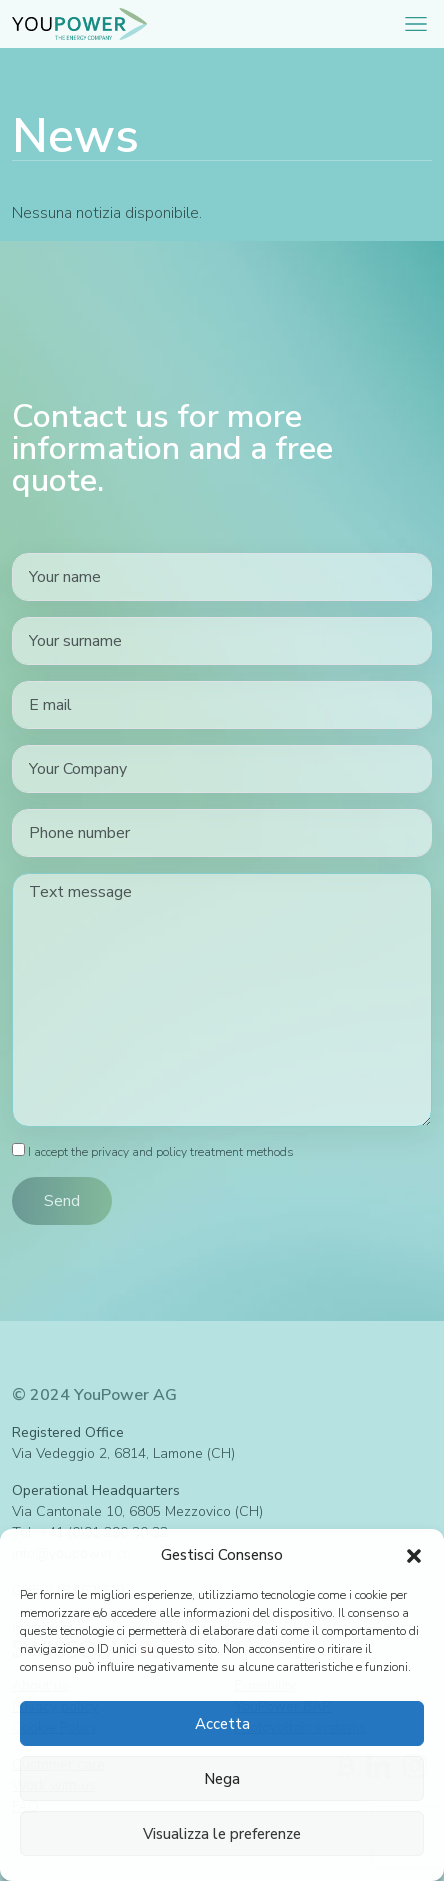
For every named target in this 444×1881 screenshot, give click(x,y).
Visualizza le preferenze (222, 1834)
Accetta (222, 1724)
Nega (222, 1779)
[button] (414, 1555)
